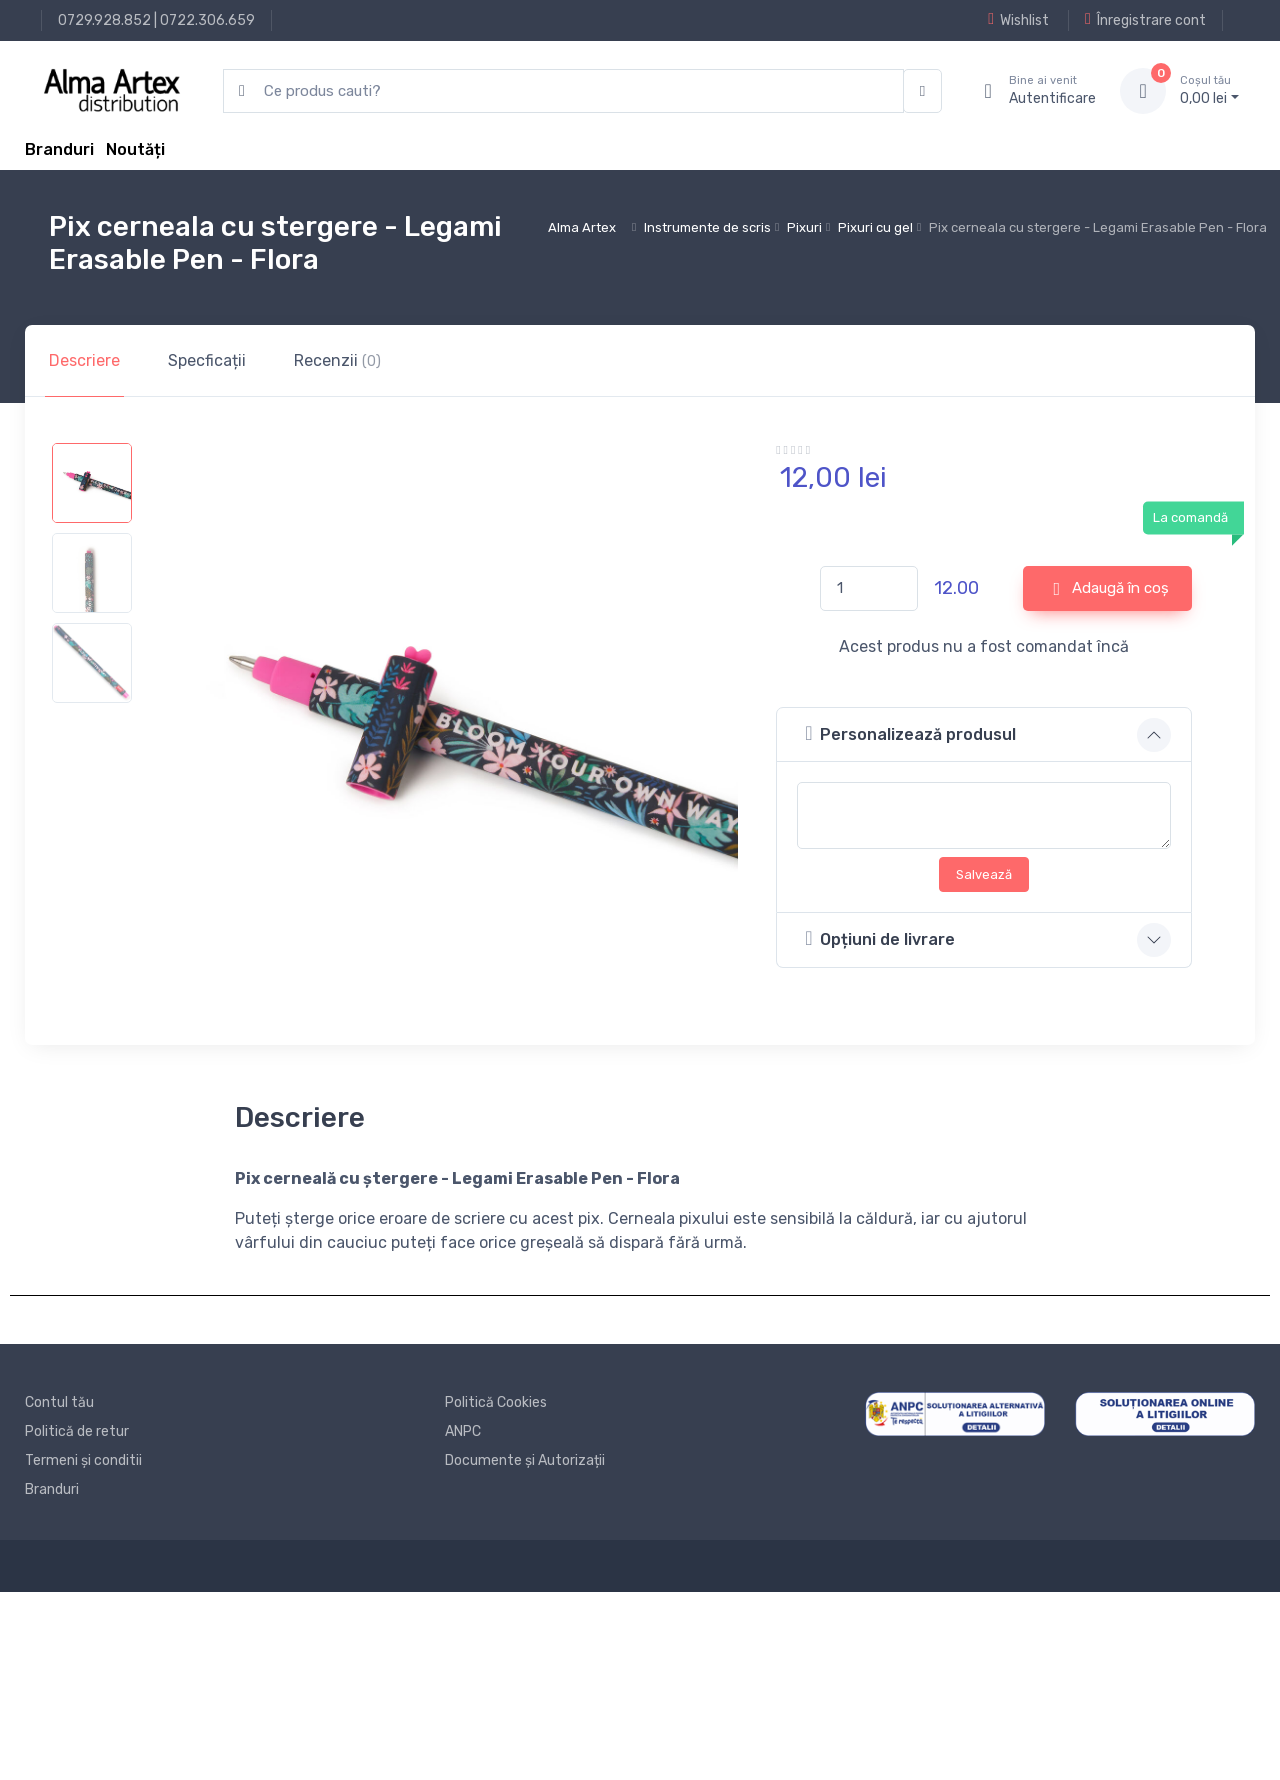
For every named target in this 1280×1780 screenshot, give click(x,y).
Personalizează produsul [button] (910, 733)
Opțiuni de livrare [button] (880, 938)
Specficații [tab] (207, 360)
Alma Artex (582, 227)
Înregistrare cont (1145, 20)
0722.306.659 (207, 20)
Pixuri (804, 227)
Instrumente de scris (707, 227)
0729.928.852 (104, 20)
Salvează (984, 874)
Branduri (59, 149)
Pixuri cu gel (875, 227)
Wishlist (1018, 20)
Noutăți (135, 149)
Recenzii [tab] (337, 360)
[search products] (563, 91)
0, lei (1209, 90)
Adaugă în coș (1112, 589)
